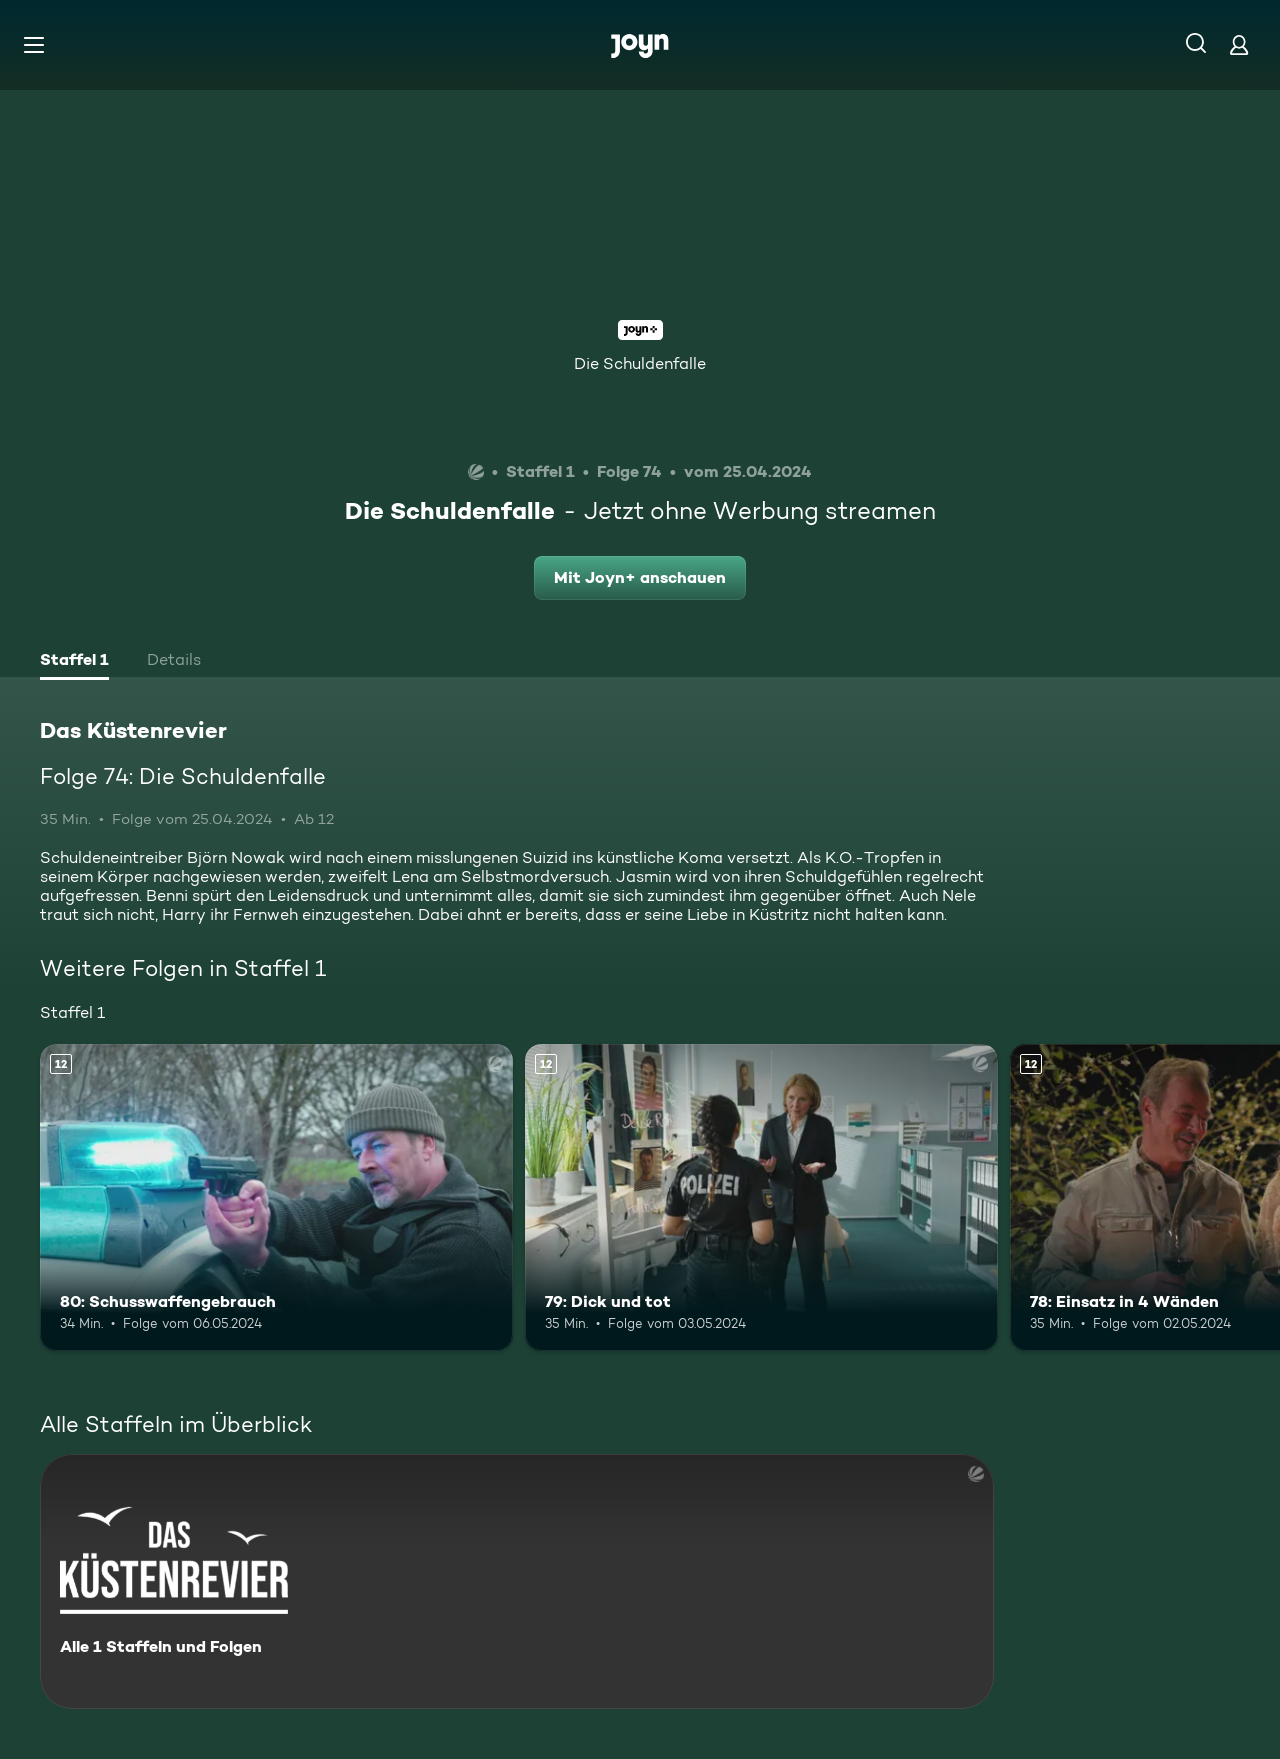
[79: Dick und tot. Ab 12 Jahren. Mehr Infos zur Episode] (761, 1197)
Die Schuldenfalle (640, 363)
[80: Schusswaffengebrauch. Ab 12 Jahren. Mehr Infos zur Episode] (276, 1197)
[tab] (74, 662)
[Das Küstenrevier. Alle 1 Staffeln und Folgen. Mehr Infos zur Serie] (517, 1581)
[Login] (1239, 44)
